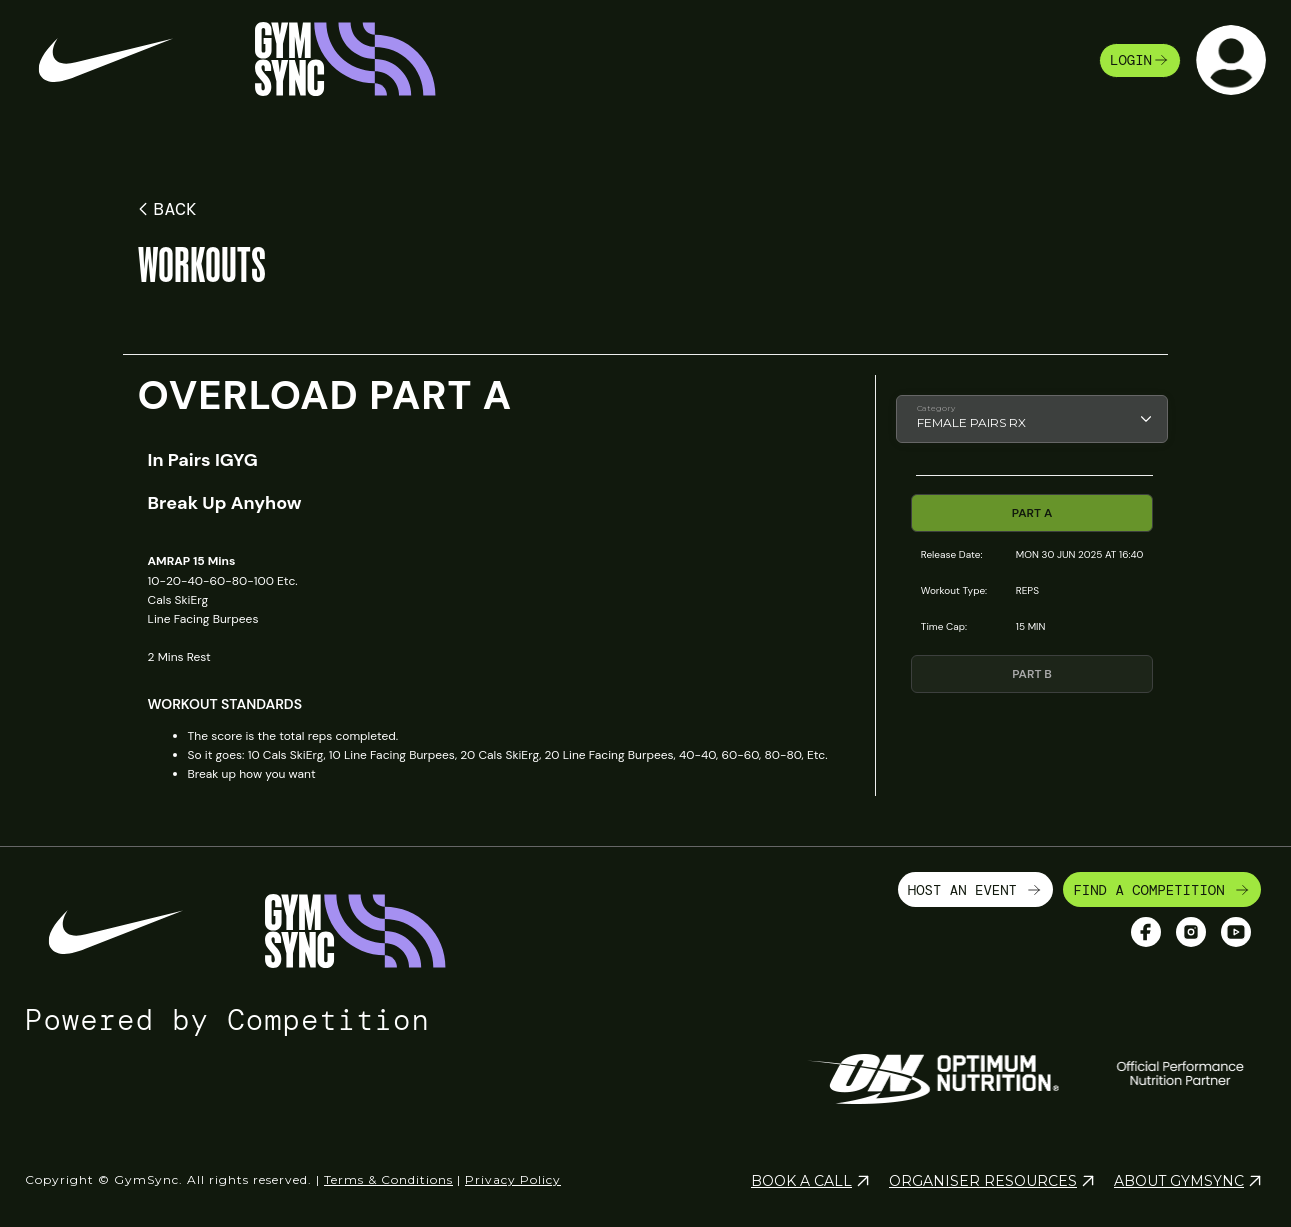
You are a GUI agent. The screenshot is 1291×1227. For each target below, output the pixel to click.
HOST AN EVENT (976, 890)
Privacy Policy (513, 1179)
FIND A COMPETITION (1162, 890)
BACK (164, 209)
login (1140, 60)
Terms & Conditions (388, 1179)
